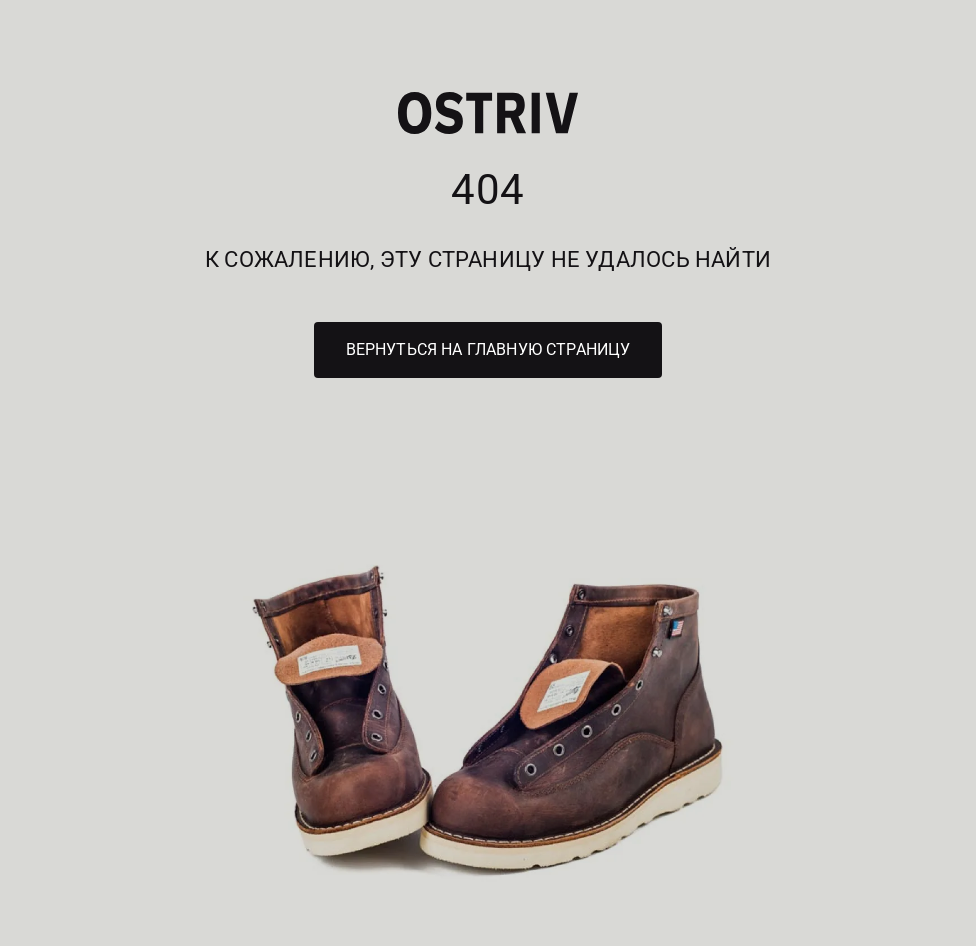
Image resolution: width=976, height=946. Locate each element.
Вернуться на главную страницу (488, 349)
